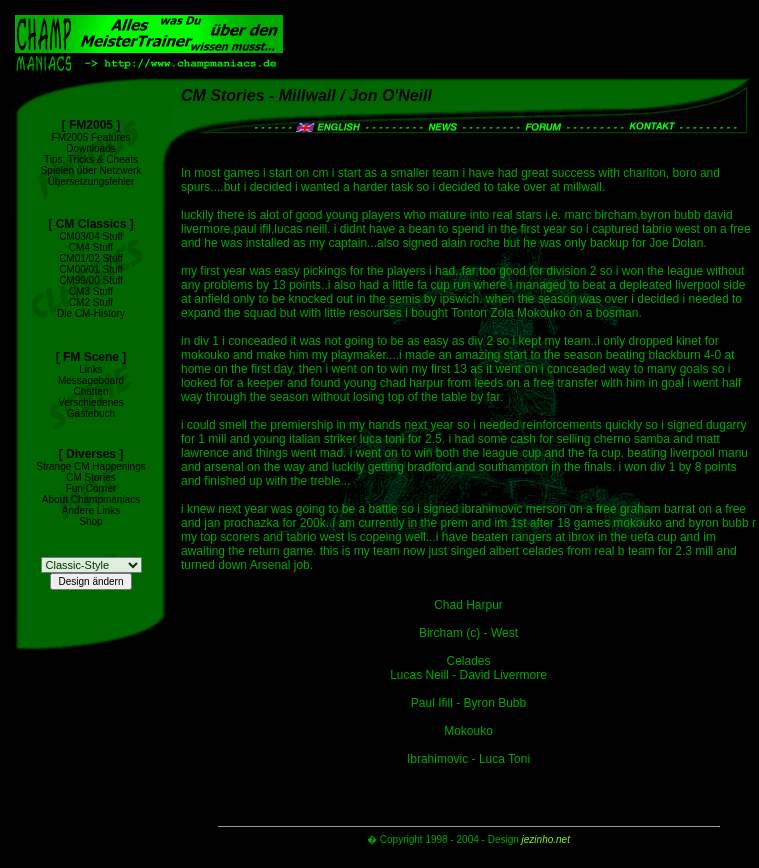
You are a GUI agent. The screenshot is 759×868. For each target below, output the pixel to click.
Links (90, 369)
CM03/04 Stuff (91, 236)
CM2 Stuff (91, 302)
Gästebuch (91, 413)
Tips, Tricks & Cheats (91, 159)
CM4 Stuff (91, 247)
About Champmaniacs (91, 499)
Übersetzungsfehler (91, 181)
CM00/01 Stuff (91, 269)
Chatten (90, 391)
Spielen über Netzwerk (91, 170)
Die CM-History (91, 313)
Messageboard (91, 380)
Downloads (90, 148)
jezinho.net (546, 839)
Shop (90, 521)
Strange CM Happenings (91, 466)
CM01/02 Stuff (91, 258)
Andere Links (91, 510)
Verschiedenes (91, 402)
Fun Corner (91, 488)
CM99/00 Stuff (91, 280)
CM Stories (90, 477)
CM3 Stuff (91, 291)
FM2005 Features (91, 137)
